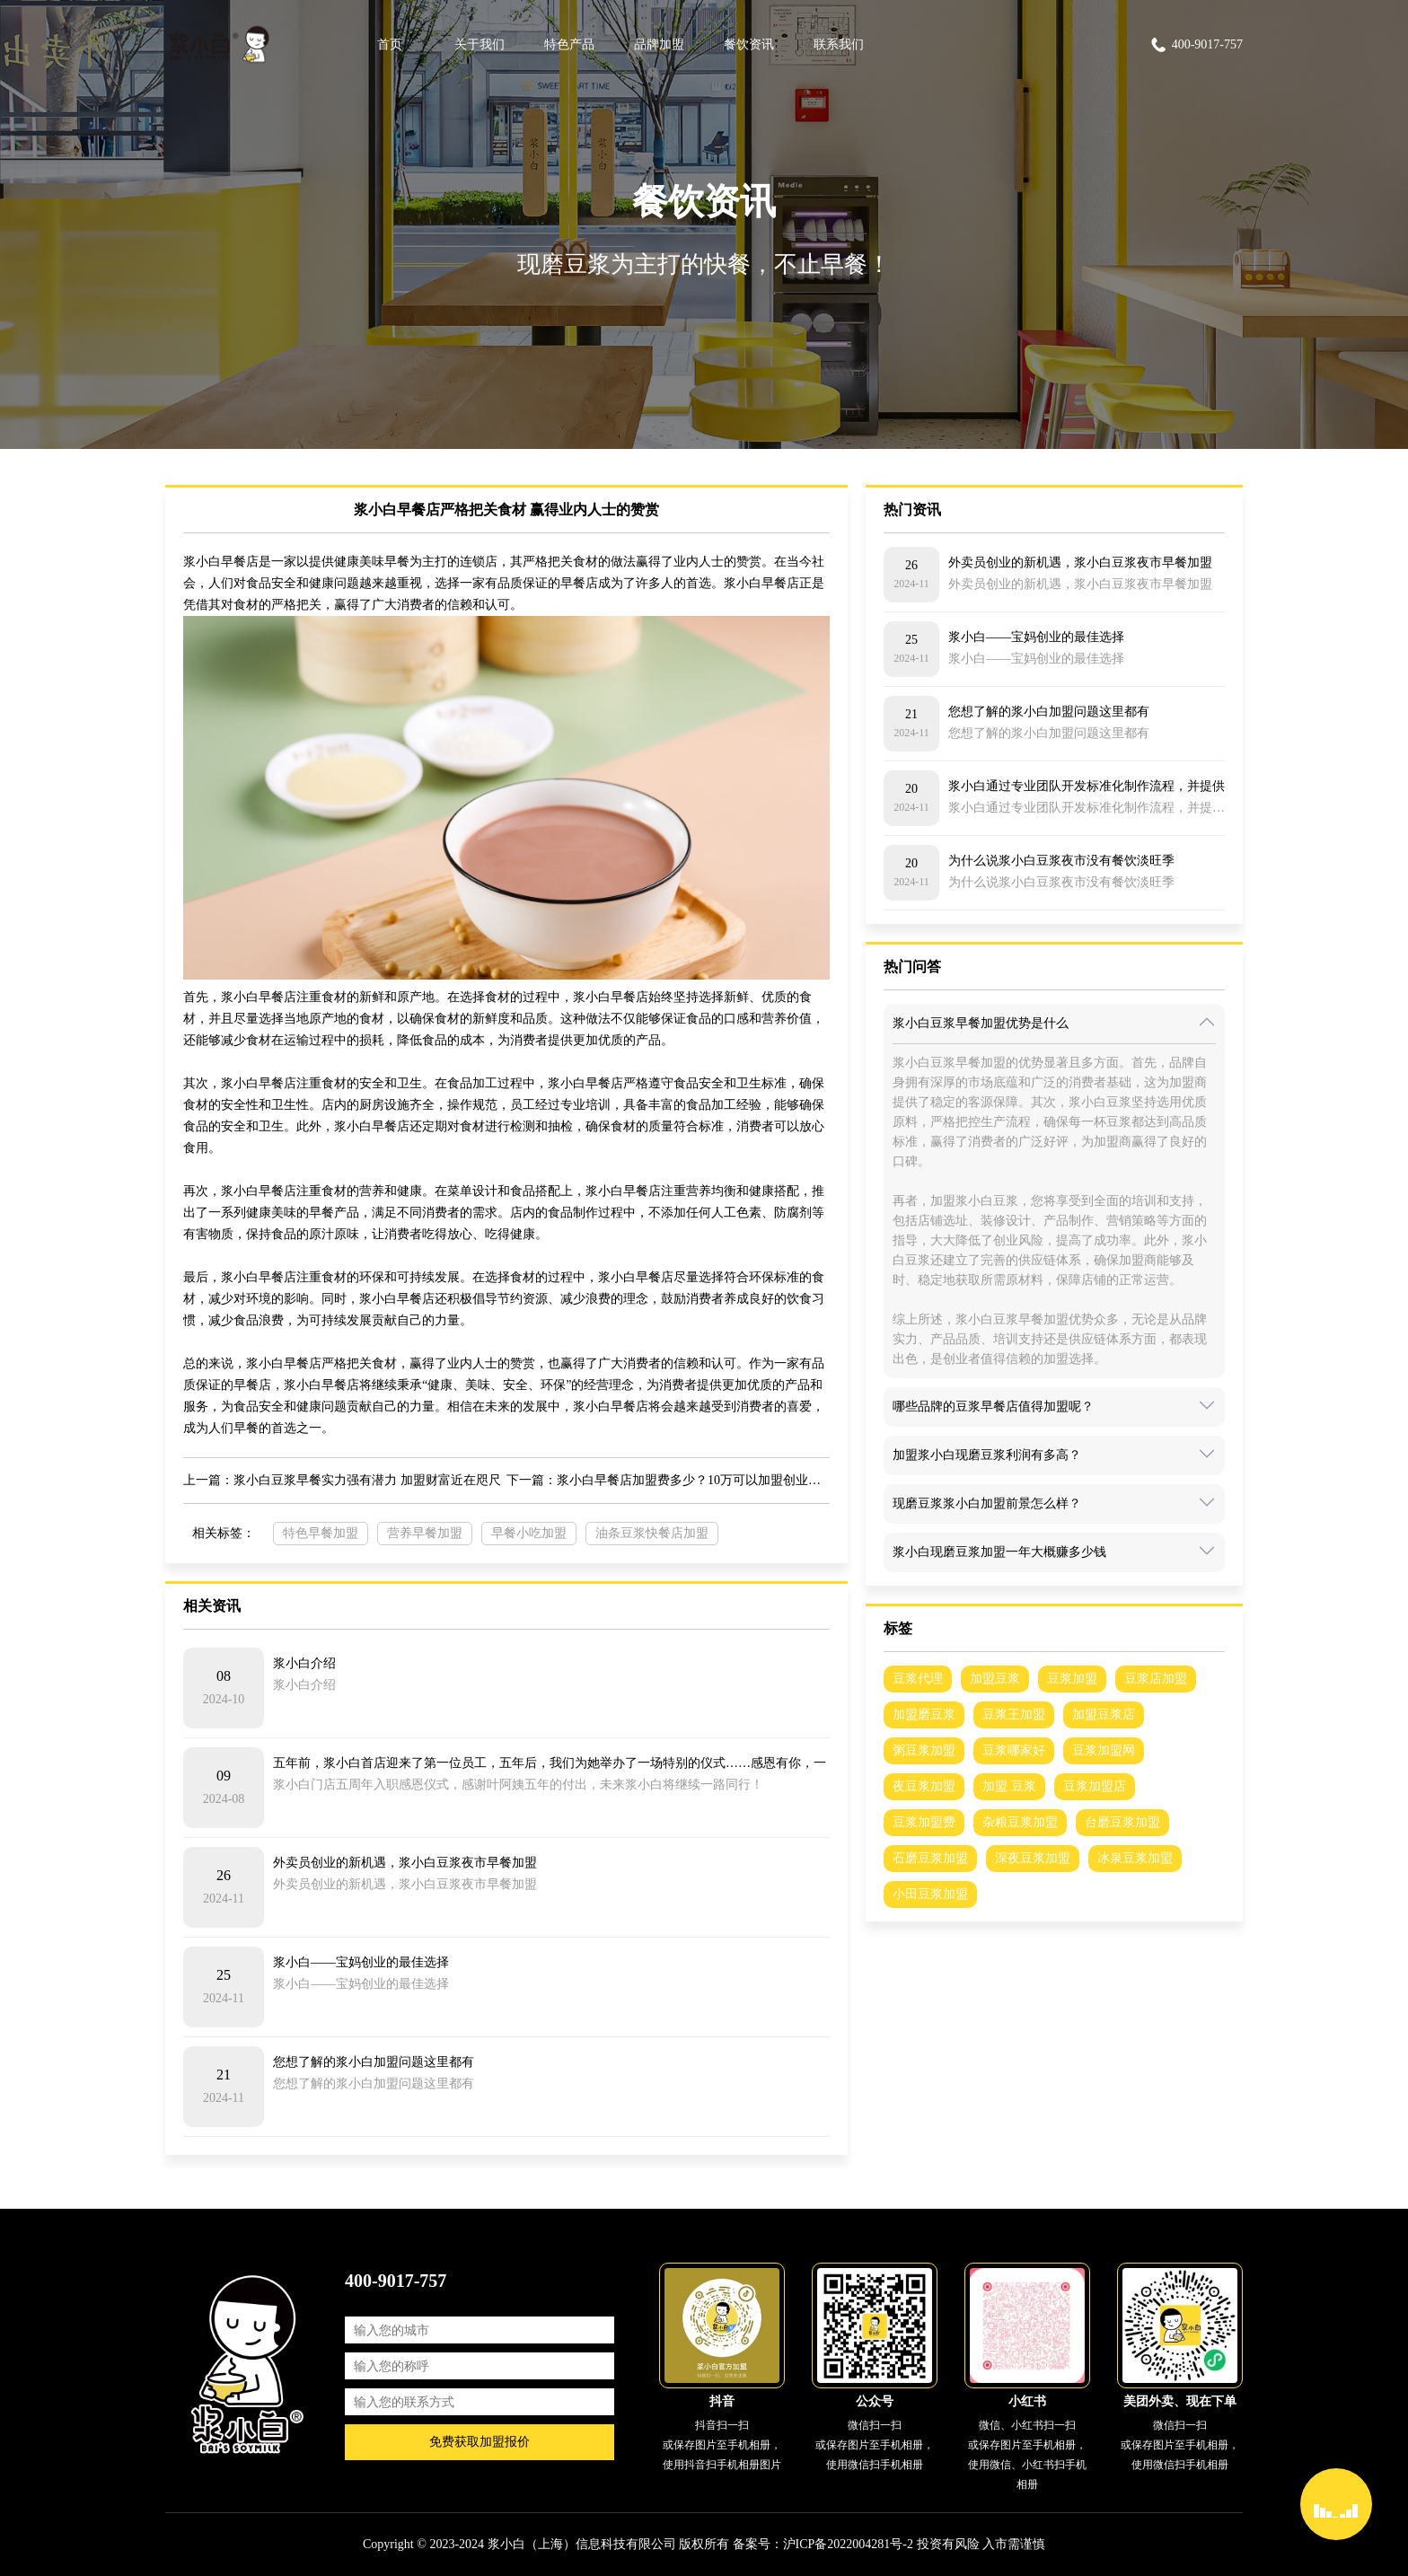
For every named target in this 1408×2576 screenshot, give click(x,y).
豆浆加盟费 (924, 1822)
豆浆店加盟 (1155, 1678)
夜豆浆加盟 (924, 1786)
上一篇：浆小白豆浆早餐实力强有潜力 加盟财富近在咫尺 (342, 1480)
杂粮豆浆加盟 (1020, 1822)
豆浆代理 (918, 1678)
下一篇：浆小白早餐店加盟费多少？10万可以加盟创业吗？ (668, 1480)
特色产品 (569, 44)
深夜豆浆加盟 (1032, 1858)
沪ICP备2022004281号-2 (848, 2544)
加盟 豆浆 (1009, 1786)
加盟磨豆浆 (924, 1714)
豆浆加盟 (1072, 1678)
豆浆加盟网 (1103, 1750)
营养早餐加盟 (424, 1533)
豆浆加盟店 (1094, 1786)
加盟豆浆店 (1103, 1714)
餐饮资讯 (749, 44)
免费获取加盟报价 (479, 2442)
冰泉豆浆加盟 (1135, 1858)
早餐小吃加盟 (529, 1533)
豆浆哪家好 (1013, 1750)
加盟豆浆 (995, 1678)
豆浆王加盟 (1013, 1714)
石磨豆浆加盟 (930, 1858)
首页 (389, 44)
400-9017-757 (1196, 45)
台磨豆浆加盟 (1122, 1822)
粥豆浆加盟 (924, 1750)
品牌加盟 (659, 44)
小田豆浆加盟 (930, 1894)
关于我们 (479, 44)
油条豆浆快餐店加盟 (651, 1533)
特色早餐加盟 (320, 1533)
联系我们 (839, 44)
